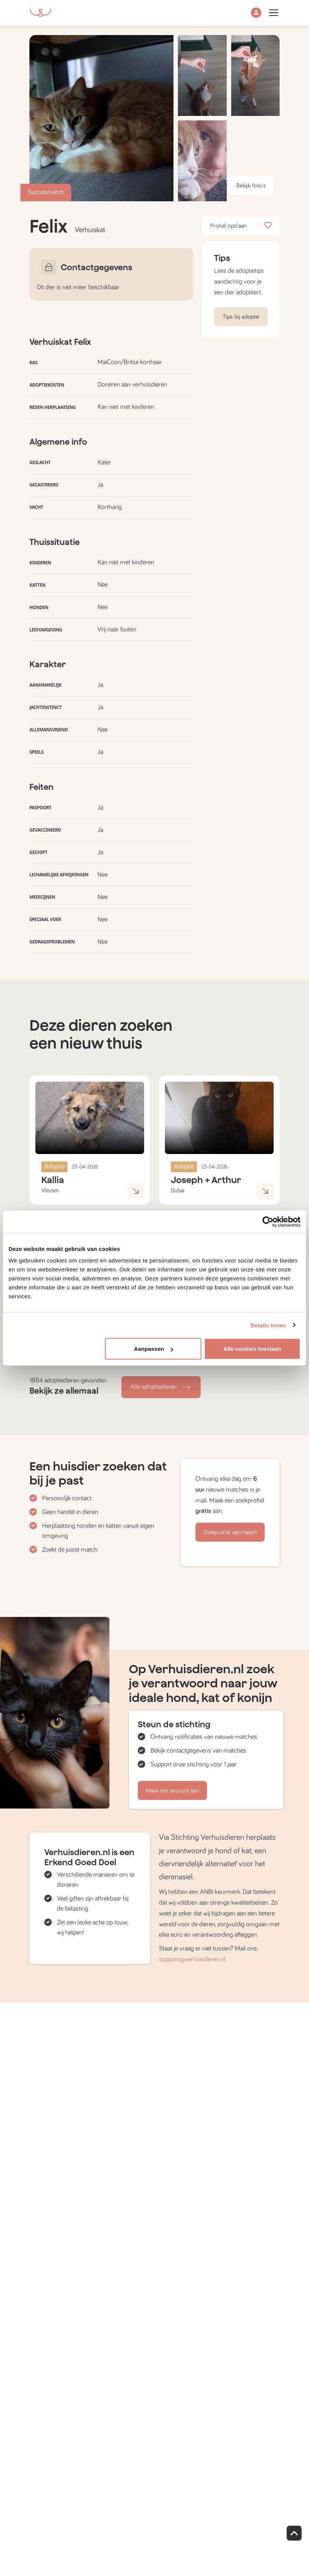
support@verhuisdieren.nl (192, 1959)
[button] (256, 13)
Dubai (177, 1191)
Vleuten (50, 1191)
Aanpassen (153, 1349)
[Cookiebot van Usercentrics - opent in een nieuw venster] (267, 1221)
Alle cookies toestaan (252, 1349)
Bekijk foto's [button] (251, 186)
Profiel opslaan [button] (241, 226)
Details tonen (268, 1325)
